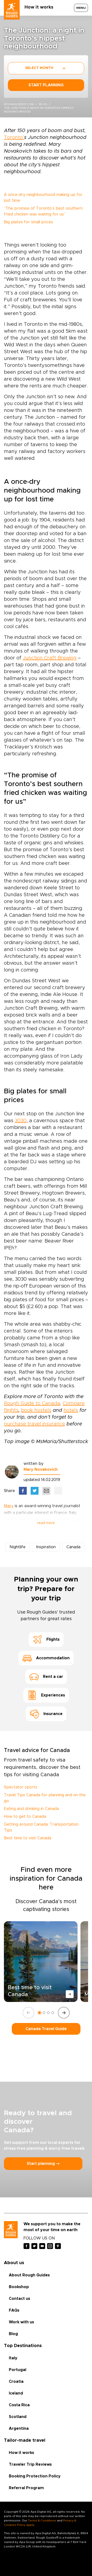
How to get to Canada (25, 1817)
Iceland (16, 2393)
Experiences (46, 1695)
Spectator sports (20, 1787)
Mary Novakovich (41, 1469)
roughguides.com (19, 104)
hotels (71, 1410)
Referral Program (26, 2488)
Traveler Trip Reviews (30, 2464)
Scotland (17, 2417)
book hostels (36, 1410)
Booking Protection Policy (35, 2476)
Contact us (19, 2299)
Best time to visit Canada (27, 1838)
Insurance (46, 1714)
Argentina (19, 2428)
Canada (73, 1547)
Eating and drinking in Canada (31, 1809)
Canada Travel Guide (46, 2029)
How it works (39, 7)
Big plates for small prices (28, 222)
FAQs (14, 2310)
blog (43, 104)
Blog (13, 2334)
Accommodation (46, 1658)
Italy (13, 2358)
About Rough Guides (29, 2275)
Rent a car (46, 1677)
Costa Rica (19, 2405)
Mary (8, 1506)
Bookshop (19, 2287)
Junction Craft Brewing (50, 657)
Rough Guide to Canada (32, 1403)
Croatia (16, 2382)
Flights (46, 1639)
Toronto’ (14, 137)
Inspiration (46, 1547)
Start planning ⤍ (43, 2164)
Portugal (17, 2370)
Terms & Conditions (42, 2520)
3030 (20, 1120)
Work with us (21, 2322)
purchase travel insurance (34, 1424)
